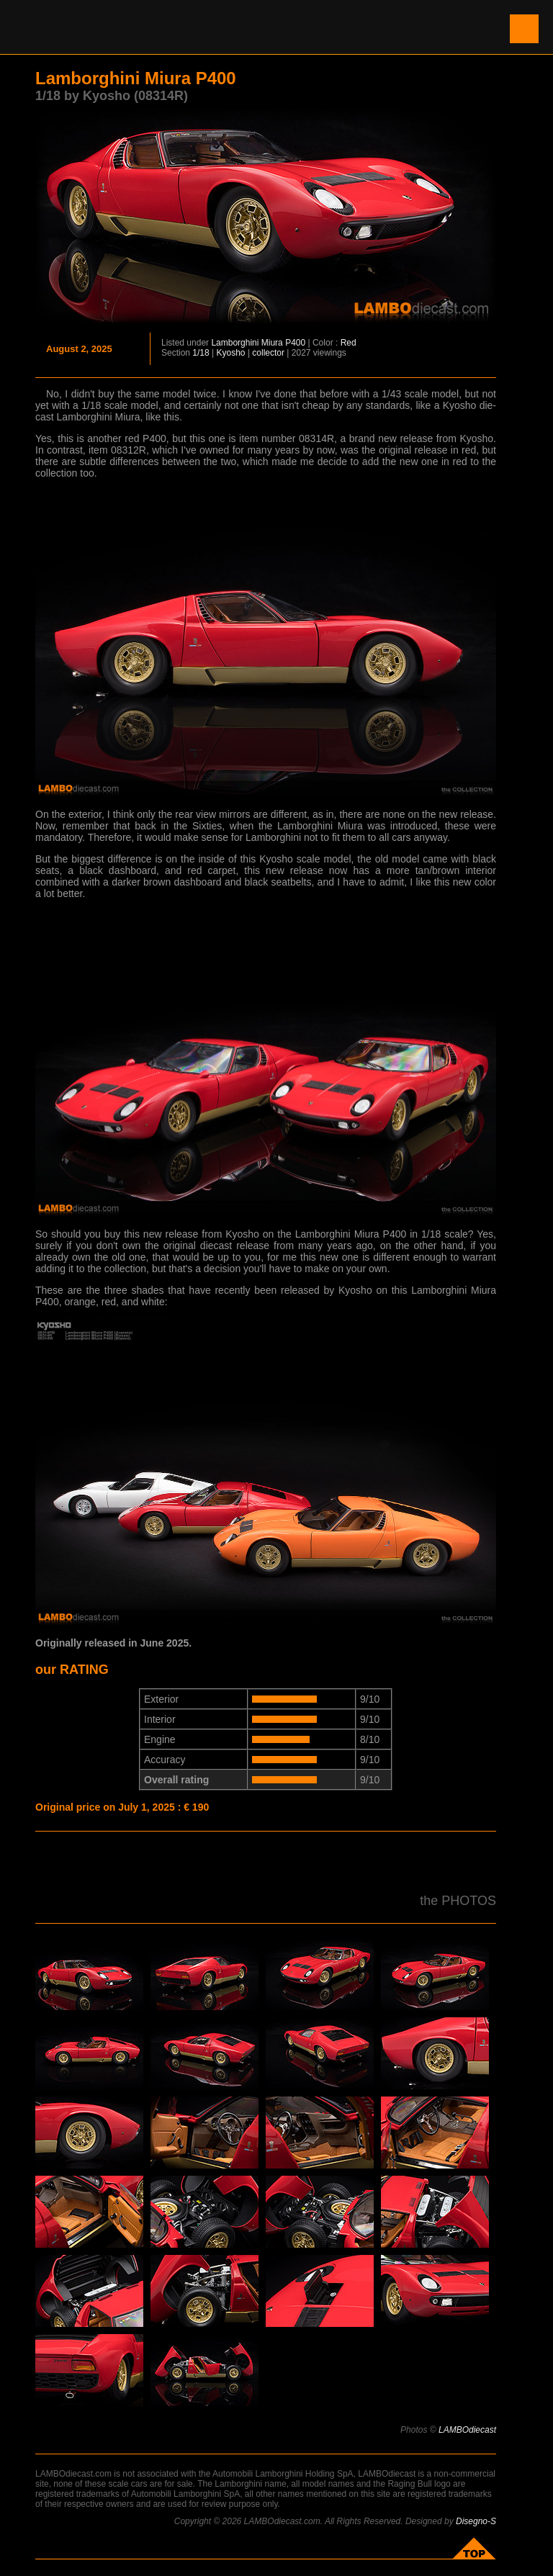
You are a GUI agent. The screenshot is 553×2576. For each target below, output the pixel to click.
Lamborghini (234, 343)
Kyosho (231, 353)
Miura (272, 343)
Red (348, 343)
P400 (295, 343)
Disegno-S (476, 2521)
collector (268, 353)
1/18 (200, 353)
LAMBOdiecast (467, 2430)
